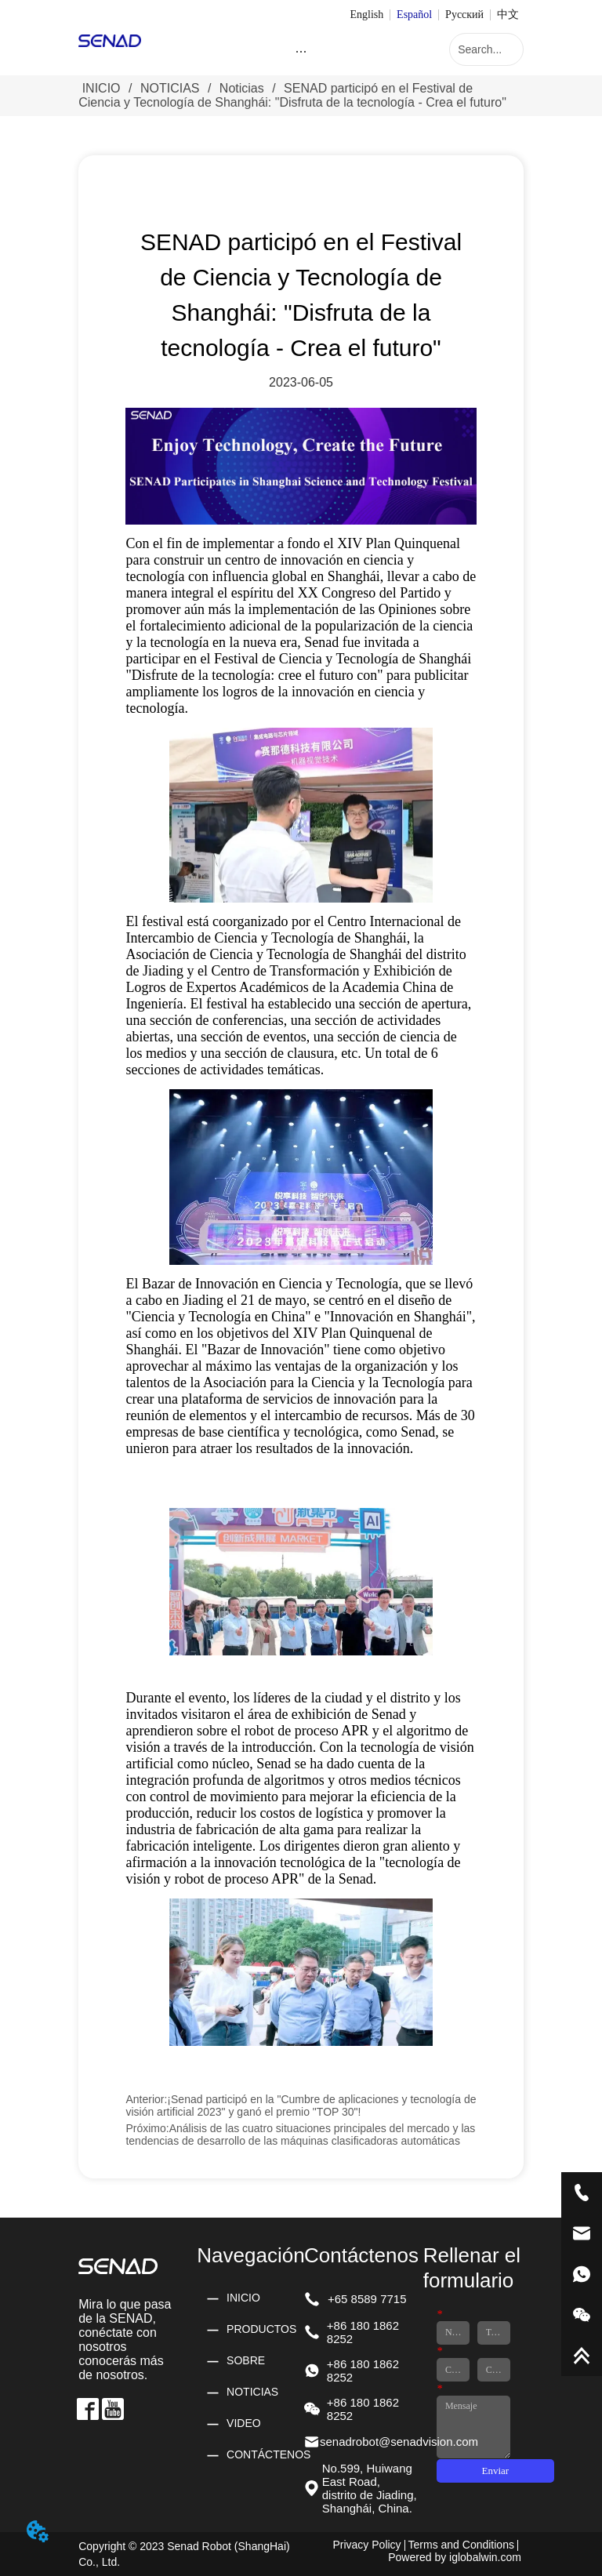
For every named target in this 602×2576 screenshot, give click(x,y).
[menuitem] (301, 51)
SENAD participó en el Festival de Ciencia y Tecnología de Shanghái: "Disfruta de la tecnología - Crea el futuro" (292, 95)
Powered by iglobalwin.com (454, 2557)
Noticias (241, 88)
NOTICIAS (169, 88)
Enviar (496, 2470)
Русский (464, 14)
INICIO (101, 88)
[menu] (301, 51)
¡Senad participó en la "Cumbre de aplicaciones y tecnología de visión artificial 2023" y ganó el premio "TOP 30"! (300, 2105)
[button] (300, 51)
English (366, 14)
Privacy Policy (366, 2544)
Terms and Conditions (461, 2544)
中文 (508, 14)
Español (414, 14)
